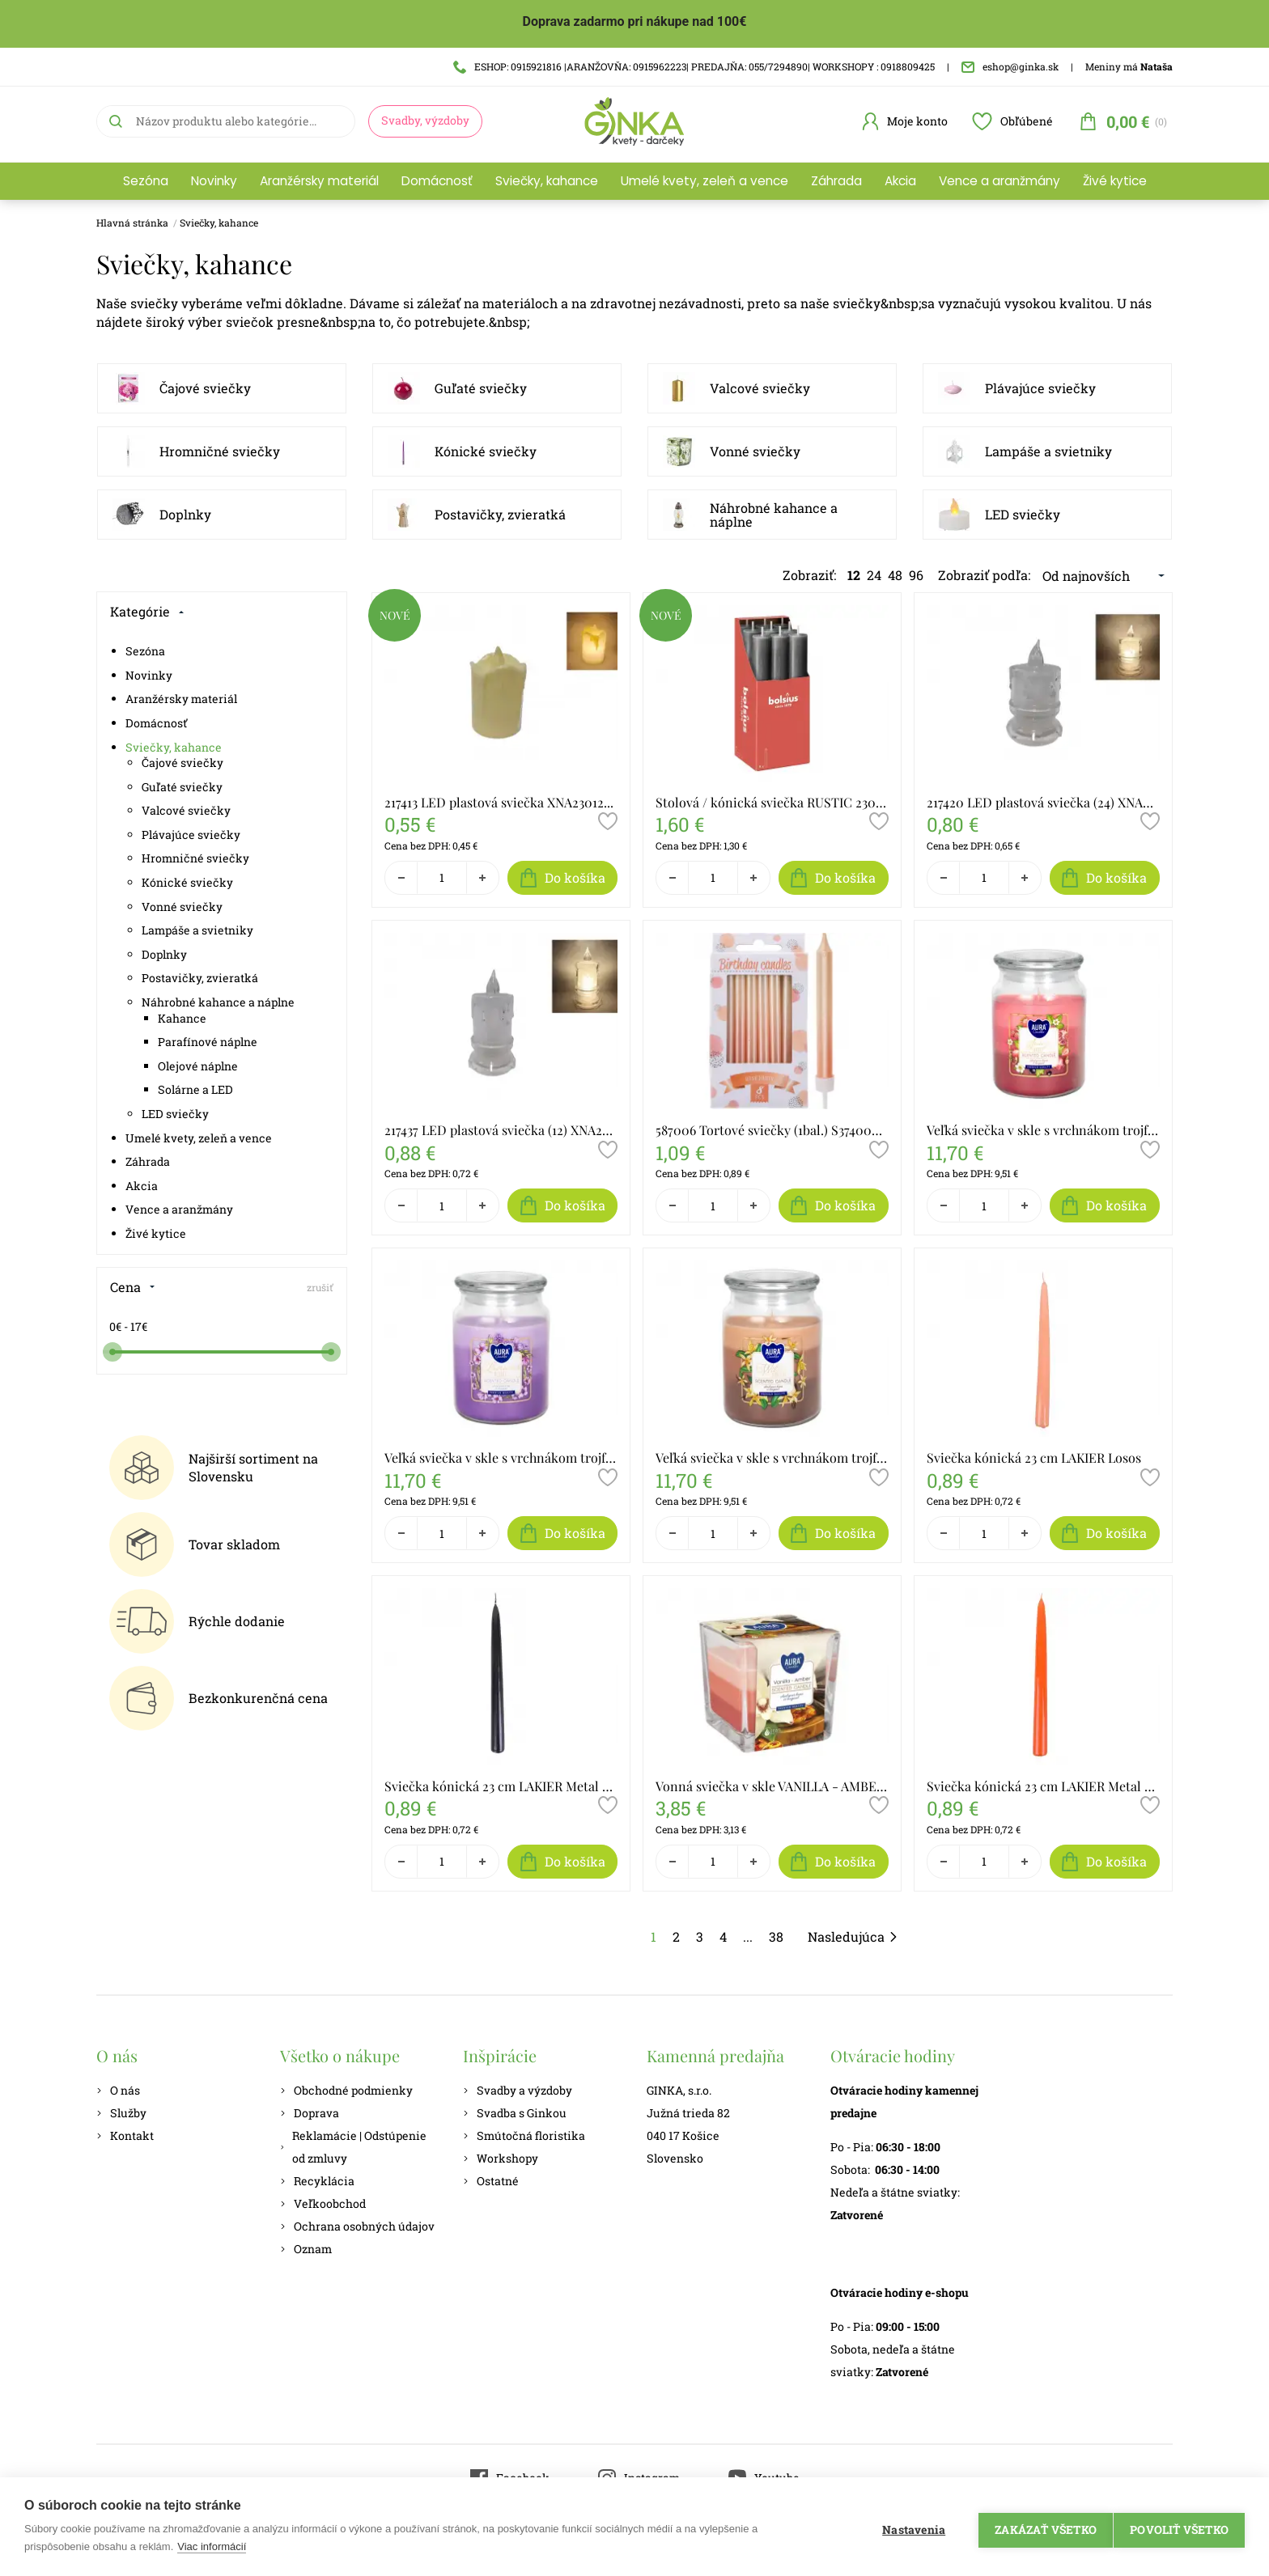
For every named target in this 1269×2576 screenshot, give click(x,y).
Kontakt (125, 2135)
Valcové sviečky (760, 387)
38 (776, 1936)
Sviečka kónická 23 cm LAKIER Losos (1034, 1457)
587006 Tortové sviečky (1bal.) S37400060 (772, 1129)
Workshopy (500, 2158)
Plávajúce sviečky (1040, 387)
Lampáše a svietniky (1048, 451)
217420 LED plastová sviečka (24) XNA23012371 (1043, 802)
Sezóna (145, 180)
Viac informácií (211, 2546)
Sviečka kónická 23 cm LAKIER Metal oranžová (1043, 1785)
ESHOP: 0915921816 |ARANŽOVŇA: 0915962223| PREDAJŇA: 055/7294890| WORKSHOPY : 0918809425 (694, 66)
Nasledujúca (853, 1936)
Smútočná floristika (524, 2135)
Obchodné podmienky (346, 2090)
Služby (121, 2113)
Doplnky (185, 514)
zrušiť (320, 1287)
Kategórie (147, 611)
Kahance (182, 1018)
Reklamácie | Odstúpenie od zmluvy (353, 2147)
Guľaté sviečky (481, 387)
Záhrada (836, 180)
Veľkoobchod (323, 2203)
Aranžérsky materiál (319, 180)
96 (916, 574)
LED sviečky (1022, 514)
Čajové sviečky (205, 387)
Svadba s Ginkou (515, 2113)
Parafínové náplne (207, 1041)
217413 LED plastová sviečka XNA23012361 (501, 802)
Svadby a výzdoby (517, 2090)
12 (853, 574)
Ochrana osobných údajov (357, 2226)
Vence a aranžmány (999, 180)
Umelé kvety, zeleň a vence (704, 180)
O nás (118, 2090)
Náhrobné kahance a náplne (774, 515)
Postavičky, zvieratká (500, 514)
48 (895, 574)
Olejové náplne (198, 1066)
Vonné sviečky (755, 451)
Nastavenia (906, 2526)
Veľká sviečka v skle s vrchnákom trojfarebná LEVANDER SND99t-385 (501, 1457)
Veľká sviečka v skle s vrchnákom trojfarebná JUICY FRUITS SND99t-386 (1043, 1129)
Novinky (214, 180)
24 (874, 574)
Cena (132, 1286)
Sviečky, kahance (546, 180)
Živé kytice (1115, 180)
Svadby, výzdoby (425, 120)
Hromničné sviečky (219, 451)
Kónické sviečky (486, 451)
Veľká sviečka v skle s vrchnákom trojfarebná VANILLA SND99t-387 (772, 1457)
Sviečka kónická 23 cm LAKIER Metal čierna (501, 1785)
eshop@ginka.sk (1010, 66)
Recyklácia (317, 2180)
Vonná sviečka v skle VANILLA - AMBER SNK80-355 (772, 1785)
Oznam (306, 2248)
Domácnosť (437, 180)
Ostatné (491, 2180)
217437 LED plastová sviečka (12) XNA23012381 (501, 1129)
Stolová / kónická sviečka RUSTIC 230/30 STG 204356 (772, 802)
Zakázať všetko (1038, 2526)
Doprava (309, 2113)
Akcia (900, 180)
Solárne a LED (195, 1089)
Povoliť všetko (1179, 2526)
